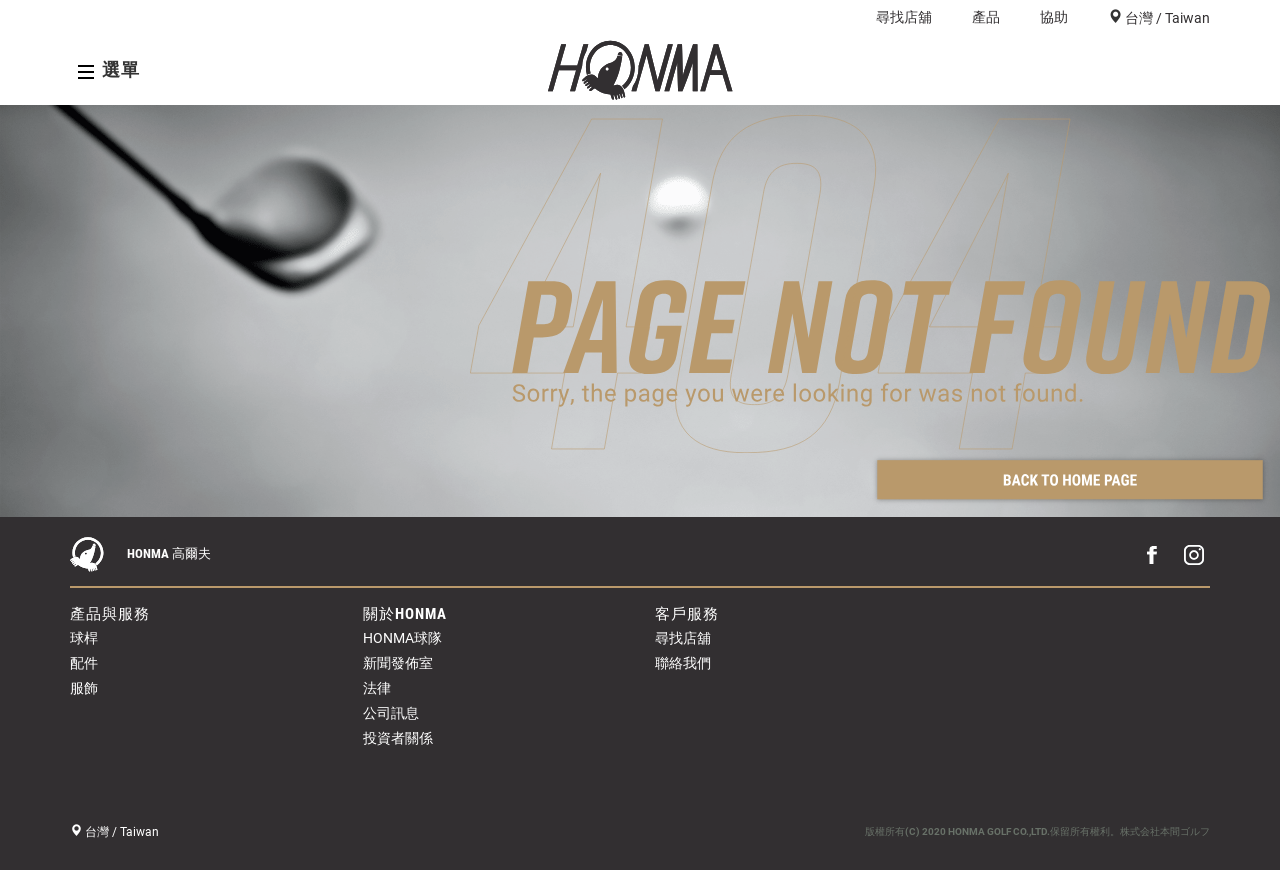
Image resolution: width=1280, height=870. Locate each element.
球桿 (84, 638)
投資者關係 (398, 738)
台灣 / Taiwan (1166, 18)
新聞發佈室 (398, 663)
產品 (986, 17)
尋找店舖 (904, 17)
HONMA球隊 (402, 638)
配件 (84, 663)
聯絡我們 (683, 663)
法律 (377, 688)
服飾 (84, 688)
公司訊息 (391, 713)
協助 (1054, 17)
